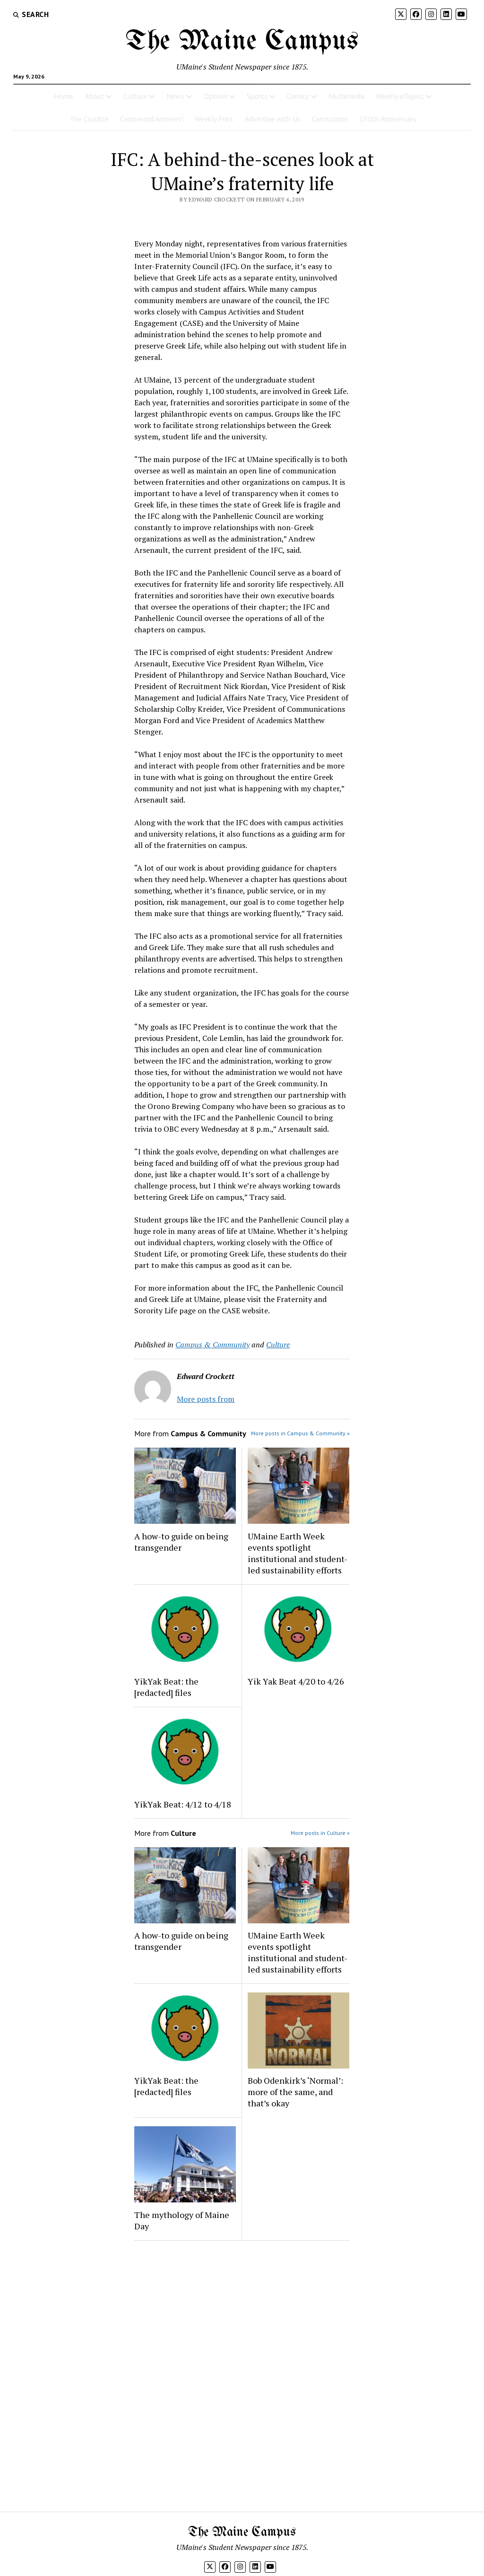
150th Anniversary (387, 118)
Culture (135, 96)
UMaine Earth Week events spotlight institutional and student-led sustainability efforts (297, 1553)
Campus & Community (212, 1344)
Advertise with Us (273, 118)
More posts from (205, 1399)
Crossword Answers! (151, 118)
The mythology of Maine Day (181, 2220)
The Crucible (89, 118)
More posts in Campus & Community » (300, 1433)
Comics (298, 96)
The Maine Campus (242, 41)
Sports (257, 96)
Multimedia (346, 96)
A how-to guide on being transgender (181, 1541)
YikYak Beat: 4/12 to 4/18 (182, 1804)
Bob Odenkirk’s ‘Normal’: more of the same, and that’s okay (295, 2092)
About (94, 96)
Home (63, 96)
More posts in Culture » (320, 1832)
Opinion (215, 96)
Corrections (330, 118)
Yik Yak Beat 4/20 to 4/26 (296, 1681)
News (175, 96)
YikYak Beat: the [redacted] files (166, 1687)
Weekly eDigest (400, 96)
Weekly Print (214, 118)
